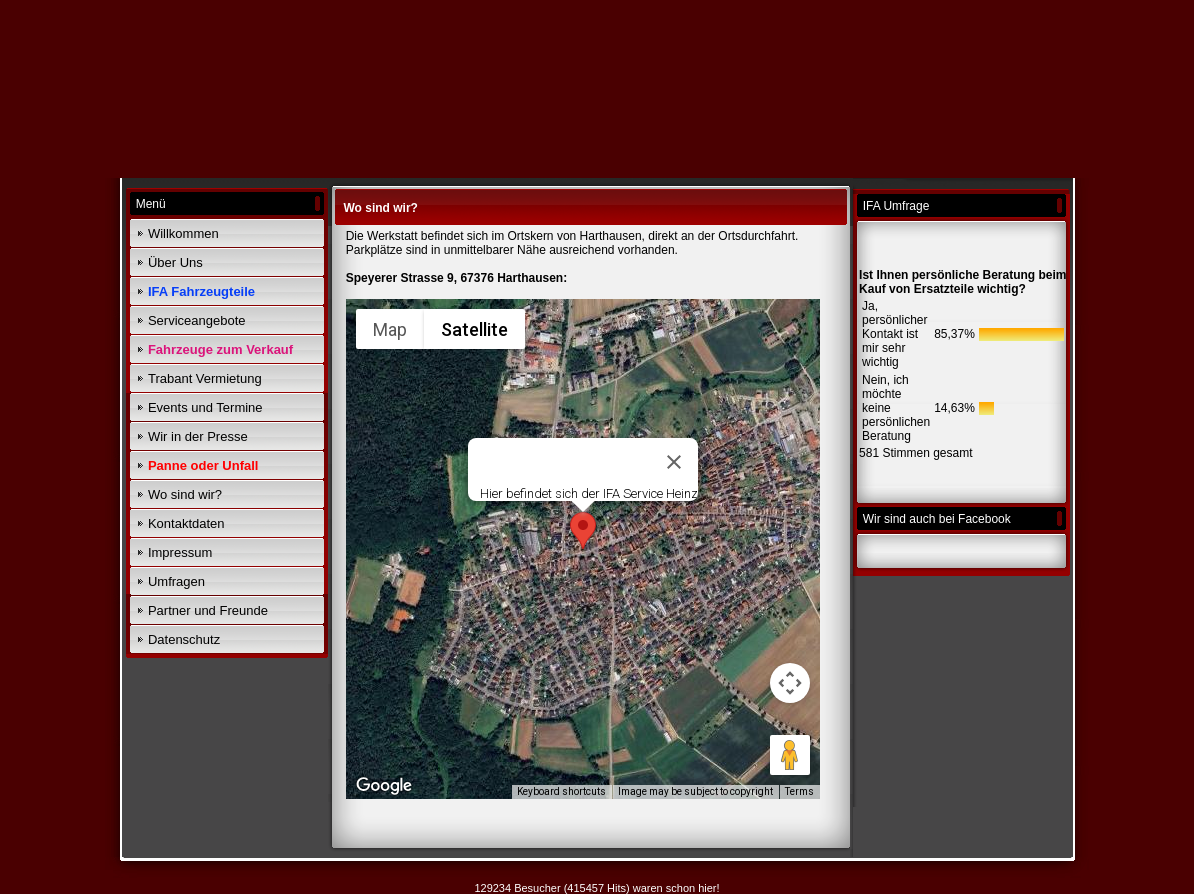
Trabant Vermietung (205, 378)
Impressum (180, 552)
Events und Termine (205, 407)
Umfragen (176, 581)
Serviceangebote (197, 320)
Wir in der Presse (198, 436)
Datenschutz (184, 639)
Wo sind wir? (185, 494)
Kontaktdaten (186, 523)
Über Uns (175, 262)
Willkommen (183, 233)
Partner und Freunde (208, 610)
